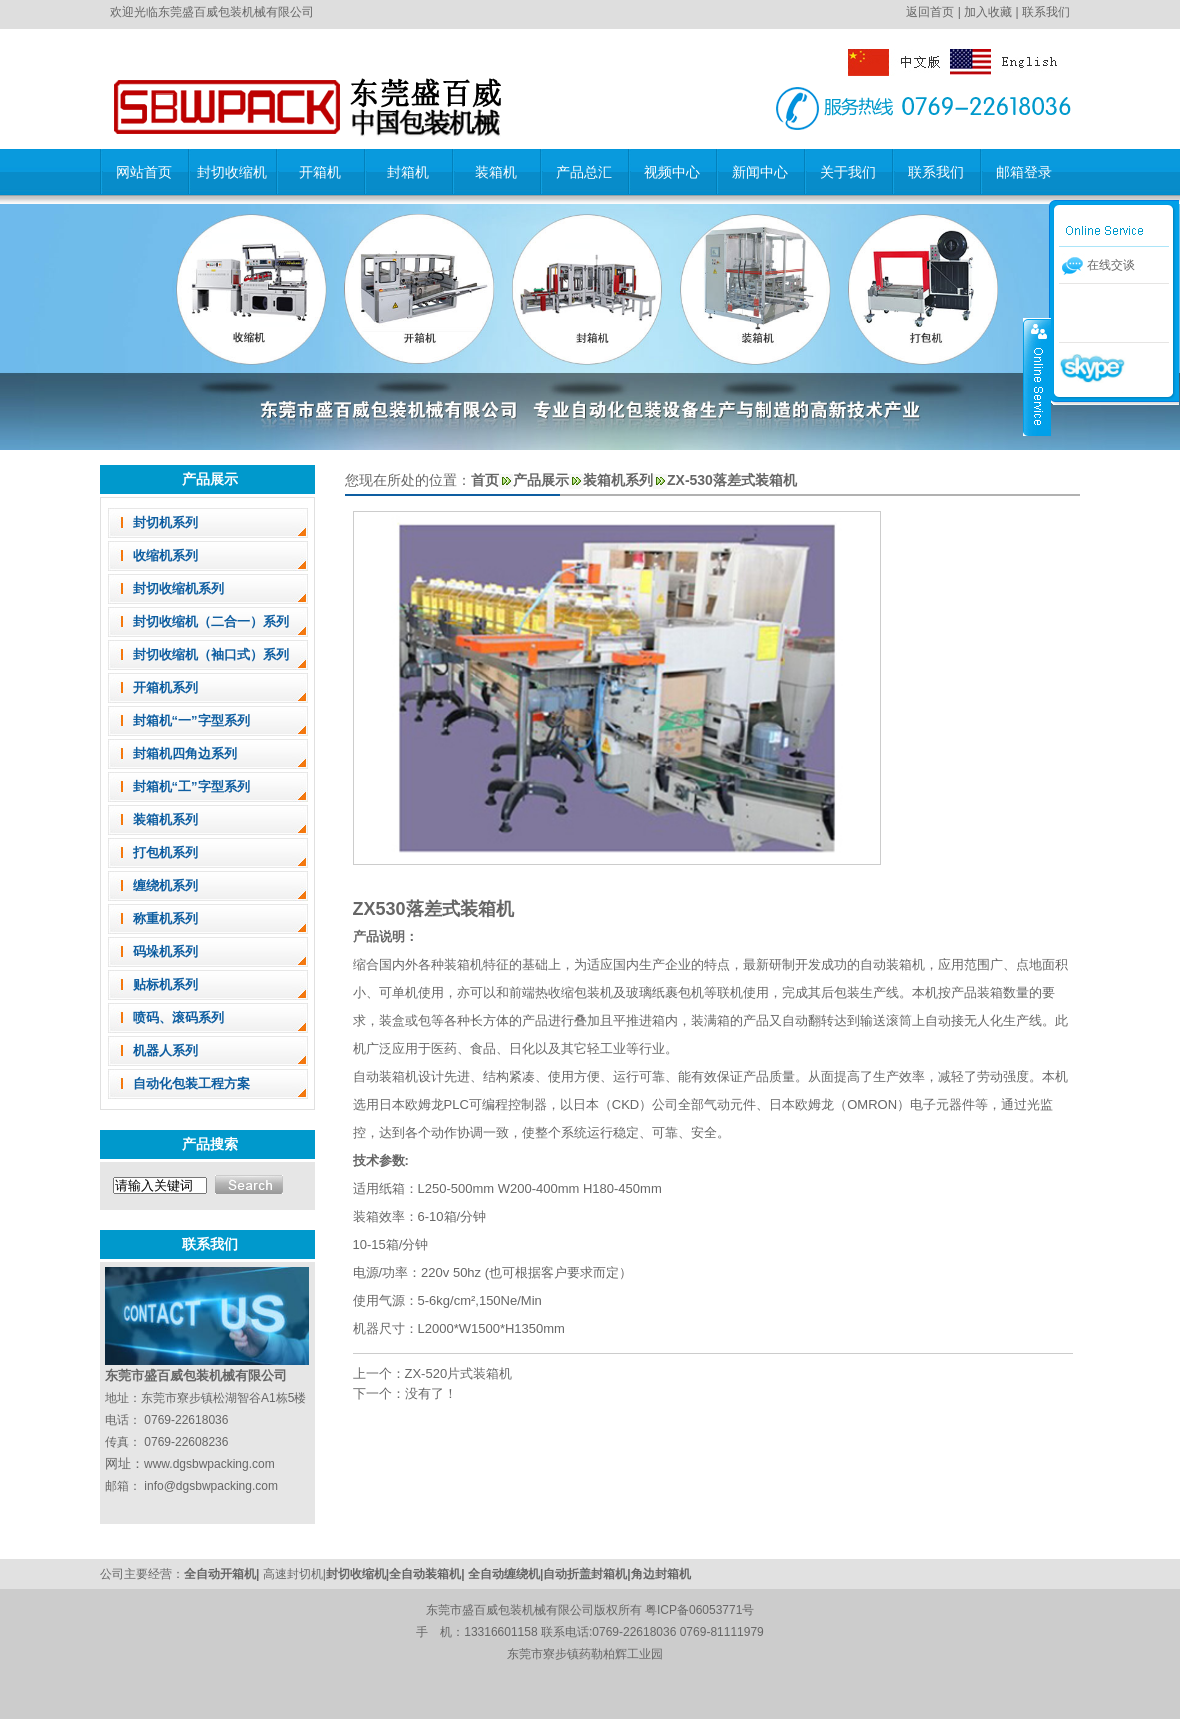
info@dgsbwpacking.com (211, 1486)
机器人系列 (165, 1050)
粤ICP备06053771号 (699, 1610)
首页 (485, 480)
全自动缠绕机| (505, 1574)
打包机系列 (165, 852)
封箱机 (408, 172)
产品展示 (541, 480)
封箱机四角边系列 (185, 753)
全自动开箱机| (223, 1574)
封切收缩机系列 (178, 588)
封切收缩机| (357, 1574)
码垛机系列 (165, 951)
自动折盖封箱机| (586, 1574)
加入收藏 (988, 12)
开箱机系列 (165, 687)
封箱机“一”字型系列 (191, 720)
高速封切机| (294, 1574)
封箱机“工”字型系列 (191, 786)
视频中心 (672, 172)
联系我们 (1046, 12)
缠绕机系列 (165, 885)
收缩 (1037, 377)
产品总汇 (584, 172)
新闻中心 (760, 172)
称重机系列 (165, 918)
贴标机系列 (165, 984)
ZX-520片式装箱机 (459, 1373)
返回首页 (930, 12)
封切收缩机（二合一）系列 (211, 621)
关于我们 (848, 172)
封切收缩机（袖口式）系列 (211, 654)
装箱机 (496, 172)
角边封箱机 (661, 1574)
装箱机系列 (165, 819)
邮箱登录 (1024, 172)
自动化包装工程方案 (191, 1083)
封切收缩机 (232, 172)
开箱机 (320, 172)
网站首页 (144, 172)
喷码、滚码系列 (178, 1017)
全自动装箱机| (428, 1574)
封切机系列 (165, 522)
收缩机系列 (165, 555)
